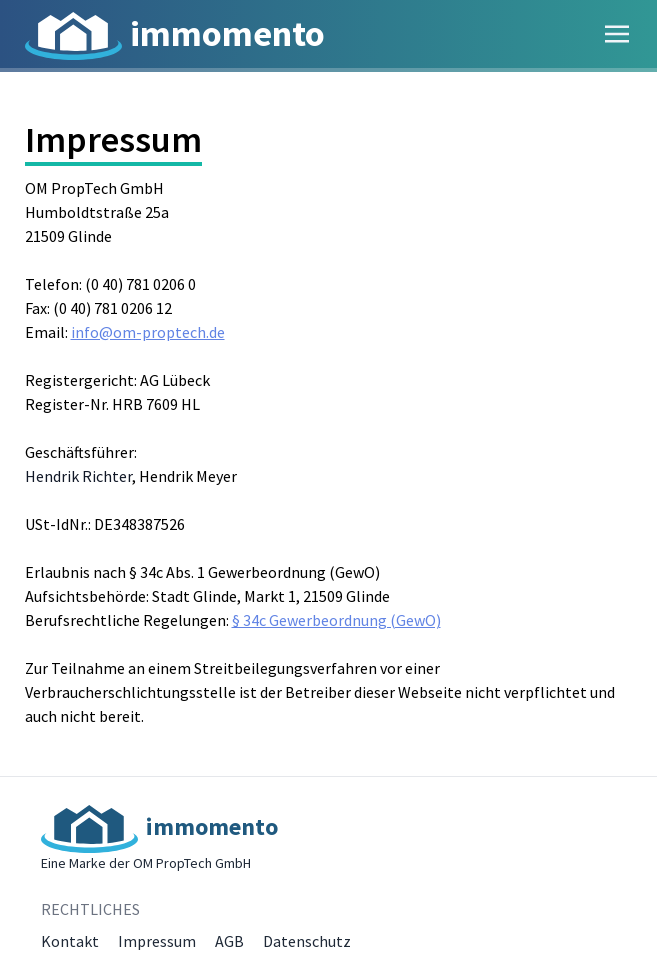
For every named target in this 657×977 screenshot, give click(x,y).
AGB (229, 941)
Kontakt (70, 941)
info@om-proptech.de (148, 332)
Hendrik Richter (78, 476)
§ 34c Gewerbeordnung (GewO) (336, 620)
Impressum (157, 941)
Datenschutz (307, 941)
